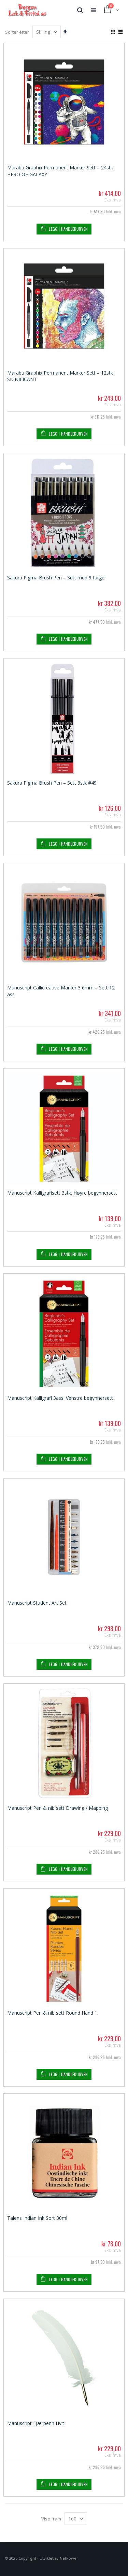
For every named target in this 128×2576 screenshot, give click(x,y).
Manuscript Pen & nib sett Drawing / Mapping (57, 1808)
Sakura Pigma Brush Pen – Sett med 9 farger (56, 577)
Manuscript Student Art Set (37, 1603)
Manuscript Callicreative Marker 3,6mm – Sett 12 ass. (61, 990)
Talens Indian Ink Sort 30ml (37, 2218)
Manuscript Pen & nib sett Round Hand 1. (52, 2013)
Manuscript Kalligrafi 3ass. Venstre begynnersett (60, 1398)
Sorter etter (17, 32)
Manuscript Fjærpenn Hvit (35, 2423)
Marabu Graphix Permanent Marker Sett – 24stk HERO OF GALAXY (60, 170)
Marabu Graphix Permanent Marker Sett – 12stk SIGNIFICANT (60, 375)
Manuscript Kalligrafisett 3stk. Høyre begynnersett (62, 1192)
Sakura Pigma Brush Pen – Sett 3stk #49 (52, 782)
